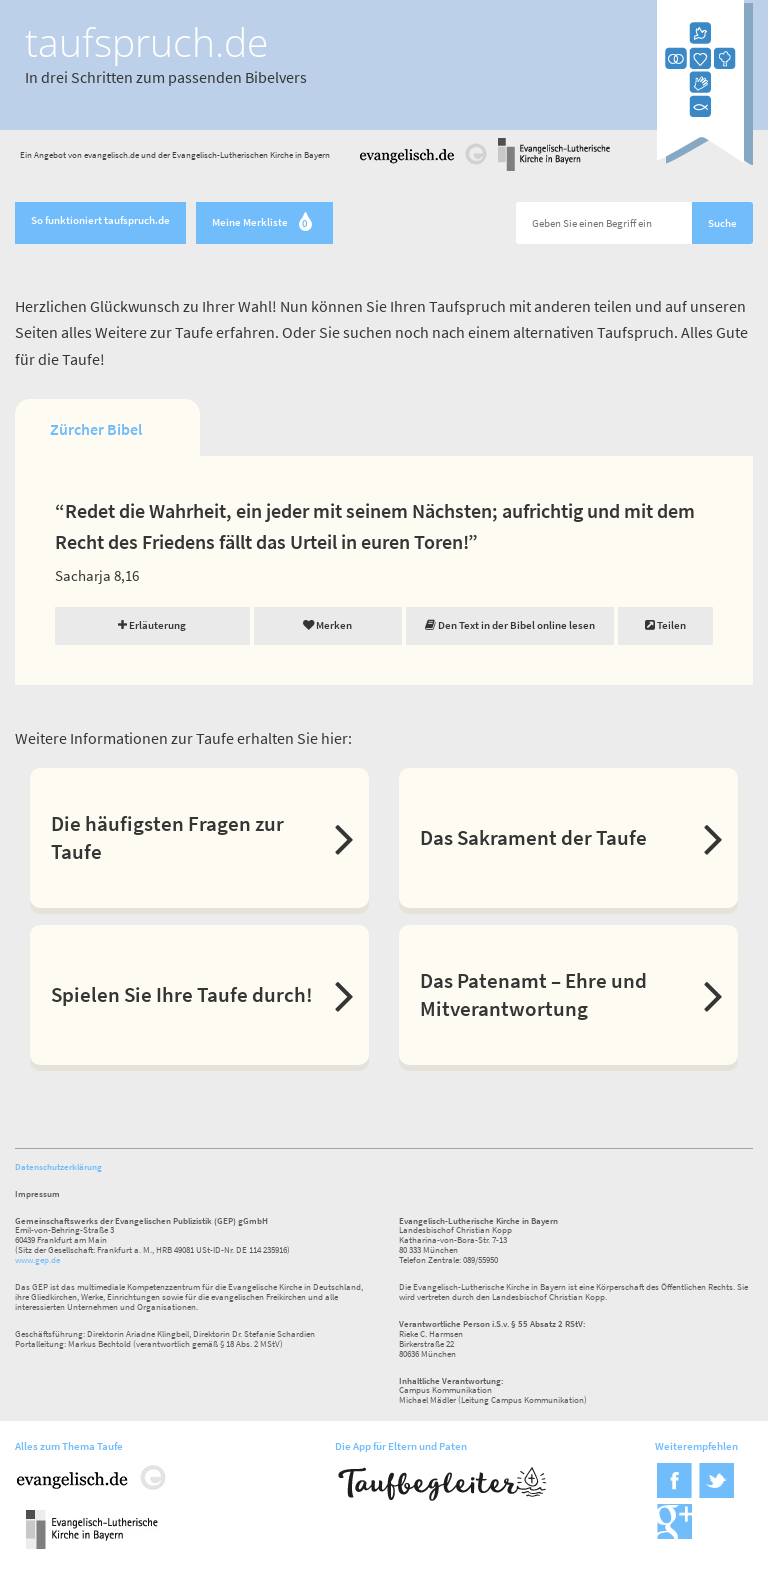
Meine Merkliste (264, 223)
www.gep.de (37, 1259)
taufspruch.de (146, 42)
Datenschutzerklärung (58, 1166)
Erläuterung (152, 625)
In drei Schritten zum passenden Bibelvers (166, 77)
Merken (327, 625)
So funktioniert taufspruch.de (100, 220)
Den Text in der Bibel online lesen (510, 625)
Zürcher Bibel (96, 429)
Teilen (665, 625)
